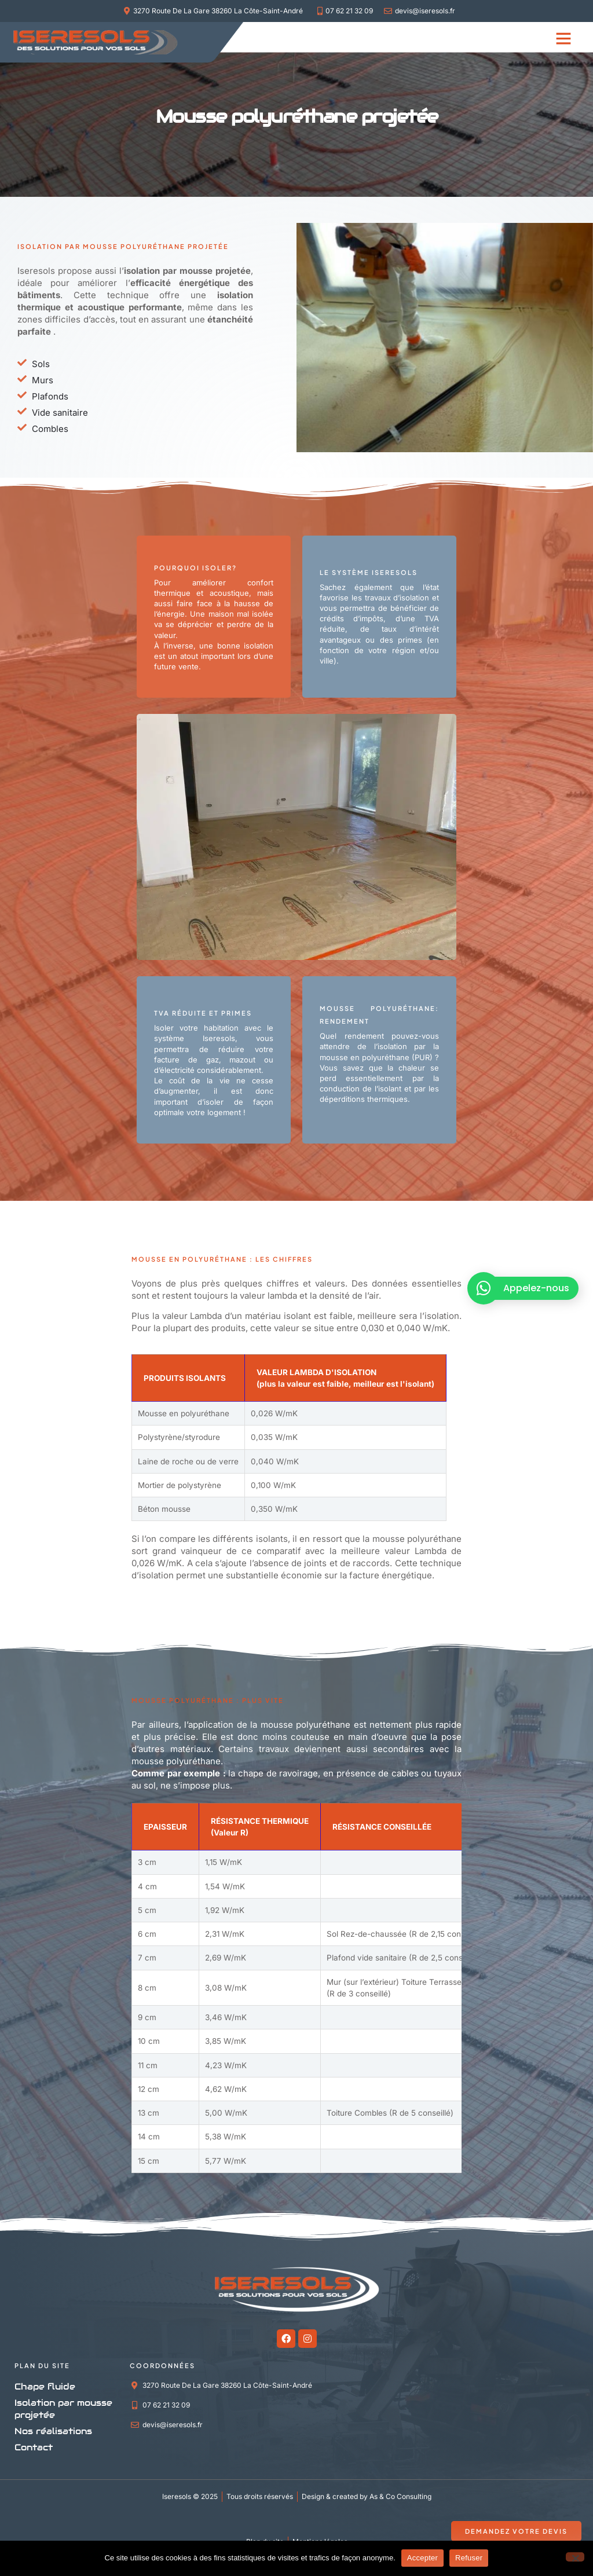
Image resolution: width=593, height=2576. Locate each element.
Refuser (468, 2557)
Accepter (422, 2557)
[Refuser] (575, 2557)
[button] (563, 38)
